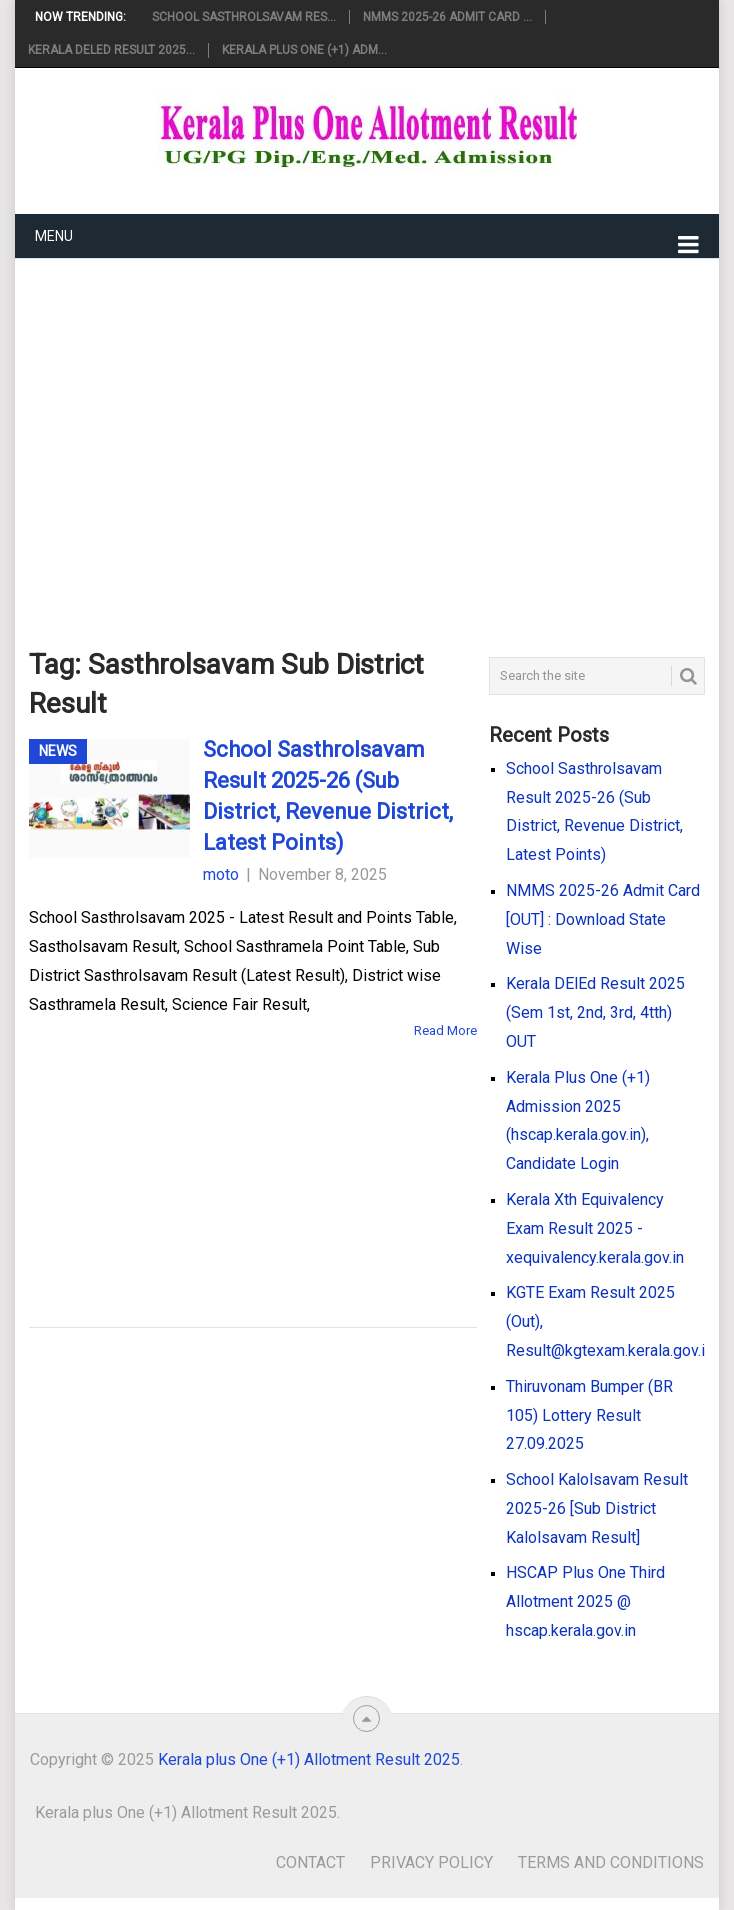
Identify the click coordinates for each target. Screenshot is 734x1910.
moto (221, 874)
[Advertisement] (367, 421)
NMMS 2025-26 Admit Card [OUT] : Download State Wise (603, 919)
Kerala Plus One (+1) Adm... (304, 50)
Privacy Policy (431, 1862)
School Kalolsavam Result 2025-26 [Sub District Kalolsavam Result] (597, 1508)
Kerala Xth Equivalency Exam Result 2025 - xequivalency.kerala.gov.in (595, 1228)
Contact (310, 1862)
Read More (445, 1030)
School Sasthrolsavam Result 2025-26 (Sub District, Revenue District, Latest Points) (328, 795)
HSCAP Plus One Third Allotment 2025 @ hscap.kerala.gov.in (585, 1601)
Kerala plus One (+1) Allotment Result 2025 (309, 1759)
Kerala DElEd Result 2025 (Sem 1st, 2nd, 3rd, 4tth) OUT (595, 1012)
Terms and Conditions (611, 1862)
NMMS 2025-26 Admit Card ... (447, 17)
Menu (54, 236)
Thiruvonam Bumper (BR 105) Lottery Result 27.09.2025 (589, 1415)
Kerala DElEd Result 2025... (111, 50)
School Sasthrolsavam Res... (244, 17)
